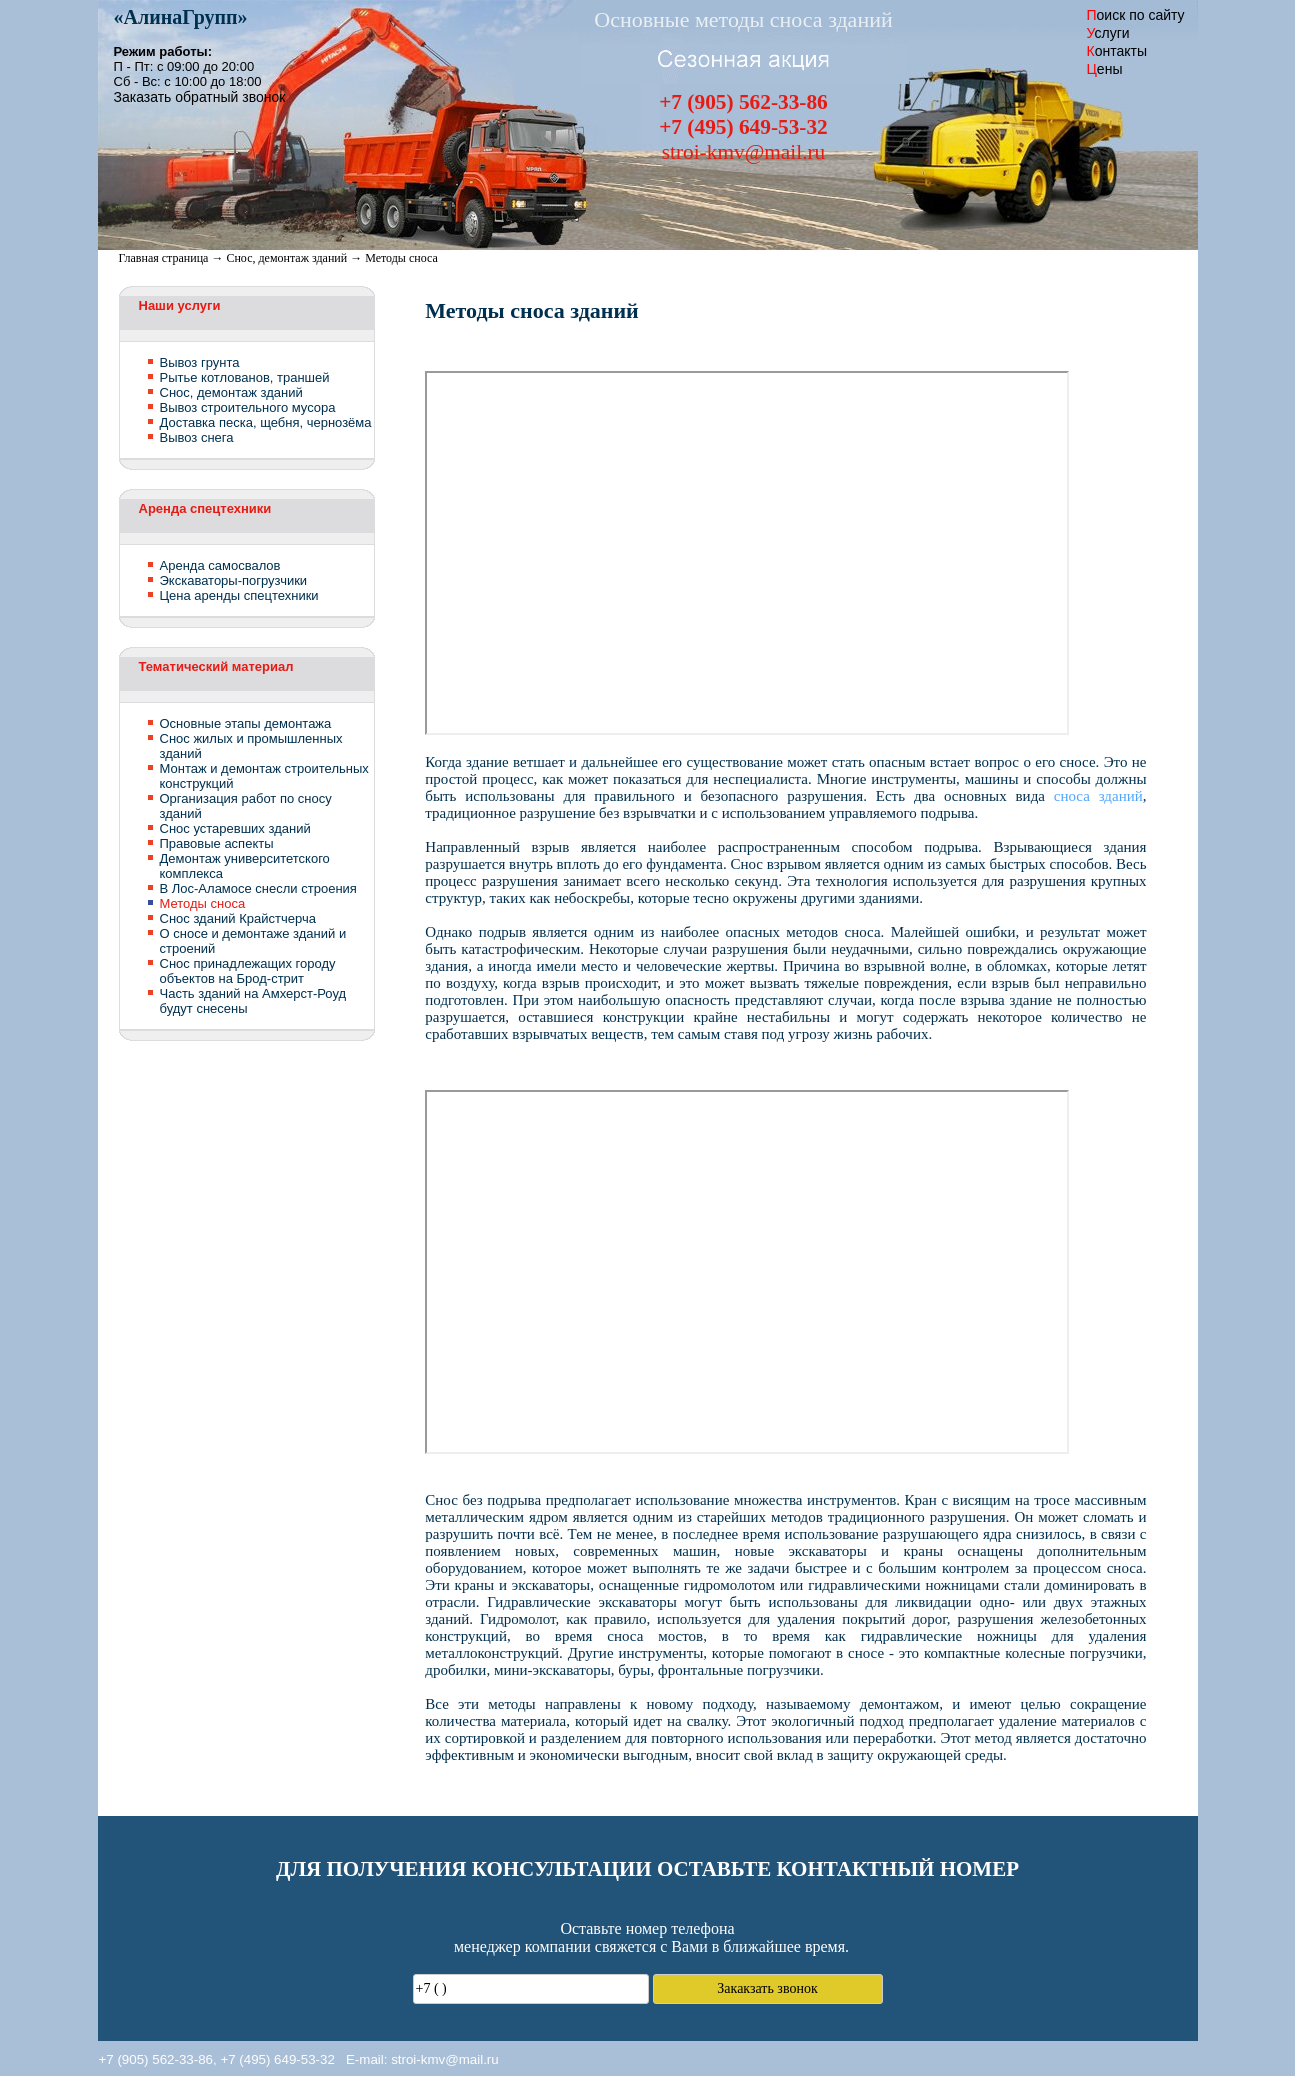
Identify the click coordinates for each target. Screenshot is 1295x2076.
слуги (1108, 33)
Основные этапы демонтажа (246, 723)
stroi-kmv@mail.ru (445, 2059)
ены (1105, 69)
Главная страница (164, 258)
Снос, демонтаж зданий (286, 258)
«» (181, 17)
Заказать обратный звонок (200, 97)
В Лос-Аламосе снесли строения (258, 888)
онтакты (1117, 51)
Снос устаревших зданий (235, 828)
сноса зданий (1098, 796)
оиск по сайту (1136, 15)
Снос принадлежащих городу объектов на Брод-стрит (248, 971)
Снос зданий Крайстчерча (238, 918)
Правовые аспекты (217, 843)
